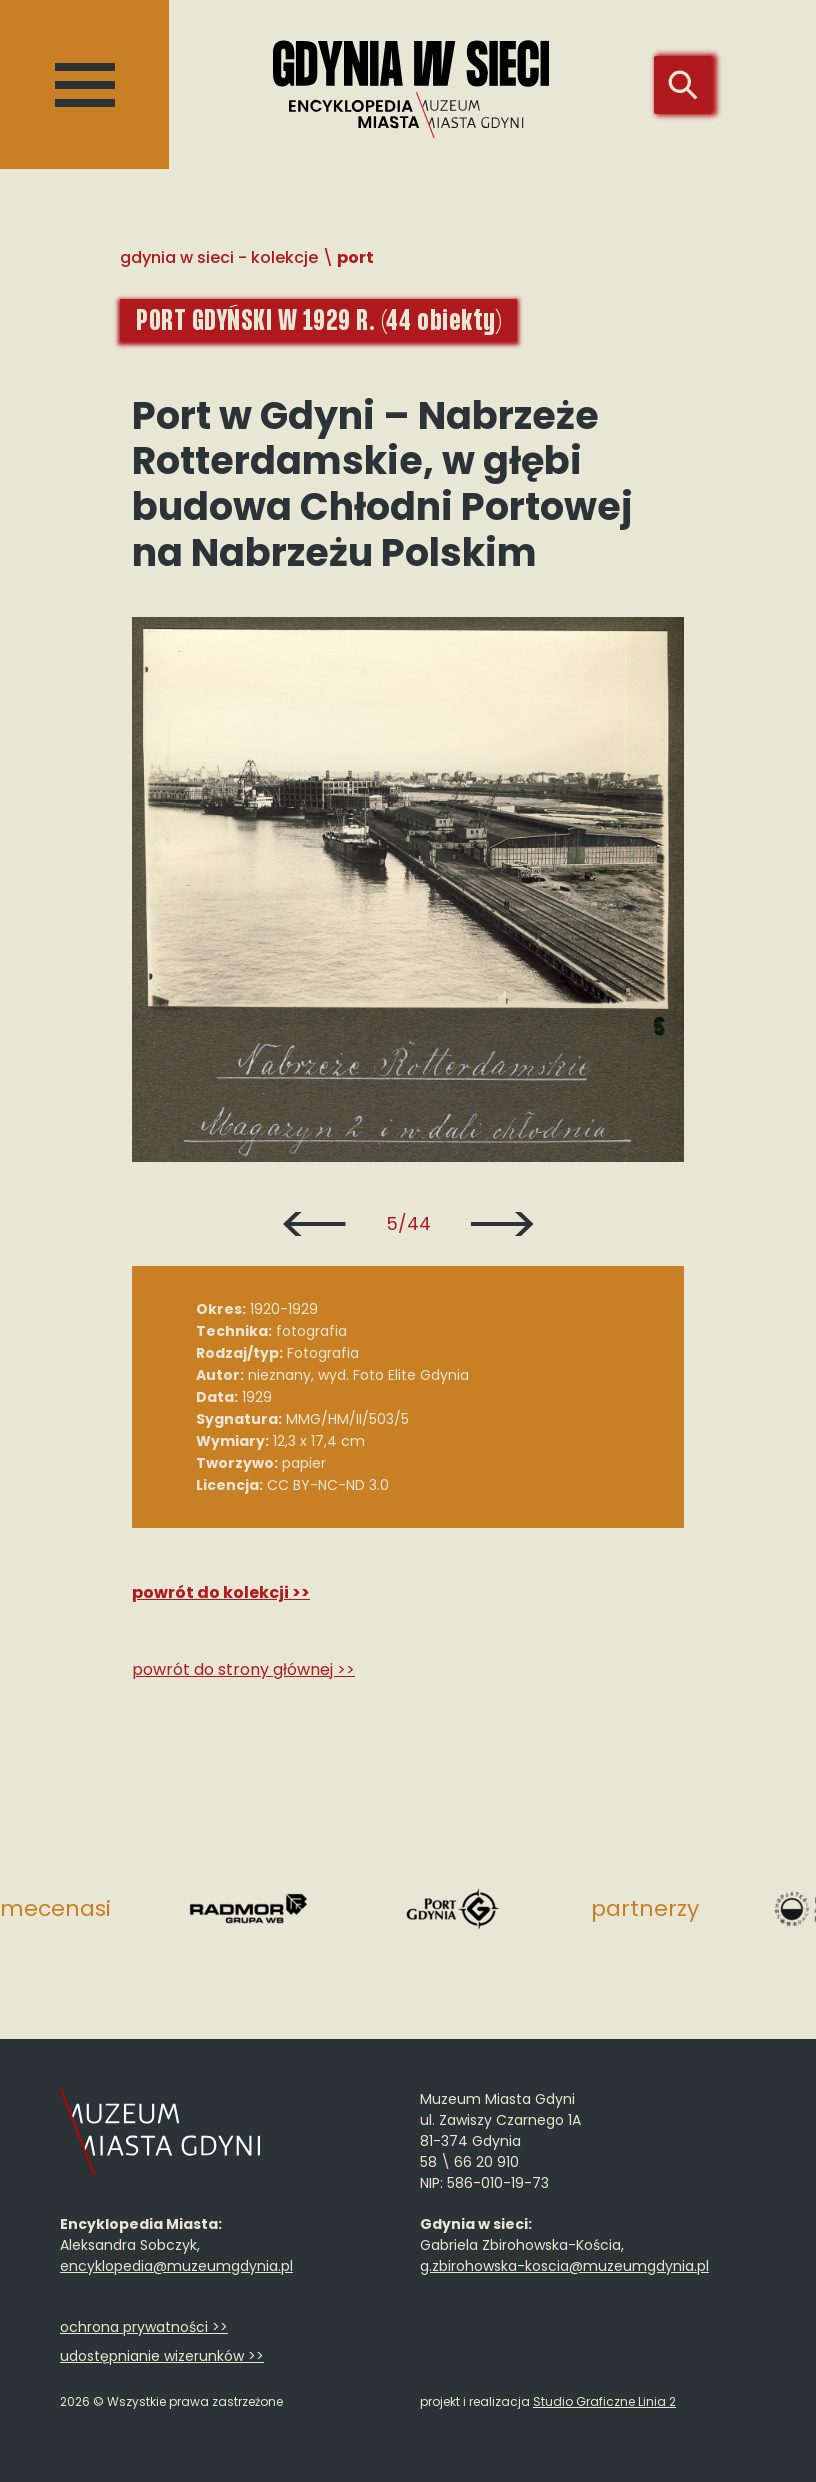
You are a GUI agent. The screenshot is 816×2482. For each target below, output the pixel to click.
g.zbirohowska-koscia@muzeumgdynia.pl (564, 2266)
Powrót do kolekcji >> (221, 1592)
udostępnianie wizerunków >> (162, 2356)
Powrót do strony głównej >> (243, 1669)
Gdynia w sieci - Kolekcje (219, 257)
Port (355, 257)
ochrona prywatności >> (144, 2327)
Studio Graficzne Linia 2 (604, 2401)
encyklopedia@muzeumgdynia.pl (176, 2266)
